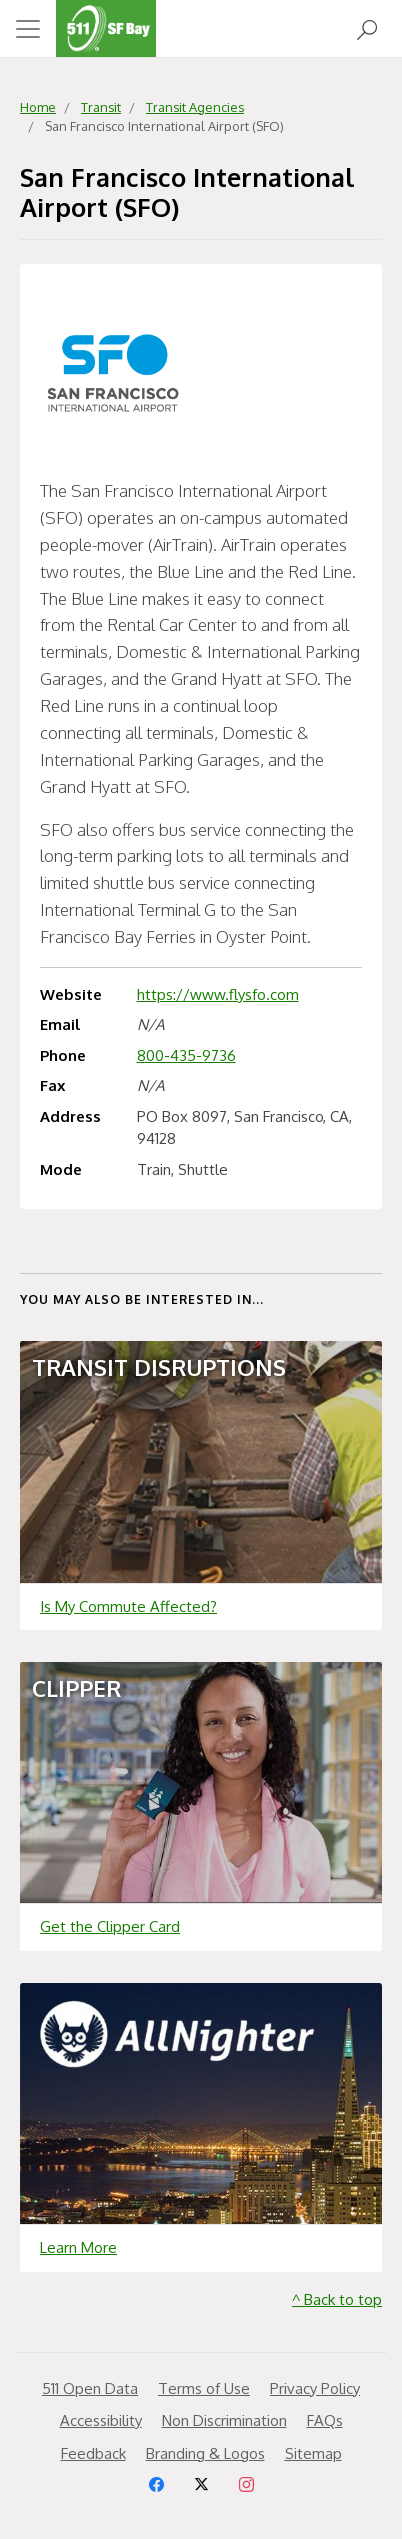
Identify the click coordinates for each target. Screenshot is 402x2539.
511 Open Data (90, 2388)
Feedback (93, 2453)
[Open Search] (367, 28)
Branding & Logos (205, 2453)
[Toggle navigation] (28, 29)
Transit (101, 107)
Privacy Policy (315, 2388)
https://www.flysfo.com (218, 994)
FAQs (325, 2420)
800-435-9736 (186, 1055)
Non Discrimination (224, 2420)
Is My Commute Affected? (128, 1606)
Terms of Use (204, 2388)
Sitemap (313, 2453)
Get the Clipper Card (110, 1926)
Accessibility (101, 2420)
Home (38, 107)
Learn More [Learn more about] (78, 2247)
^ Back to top (337, 2299)
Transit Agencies (195, 107)
